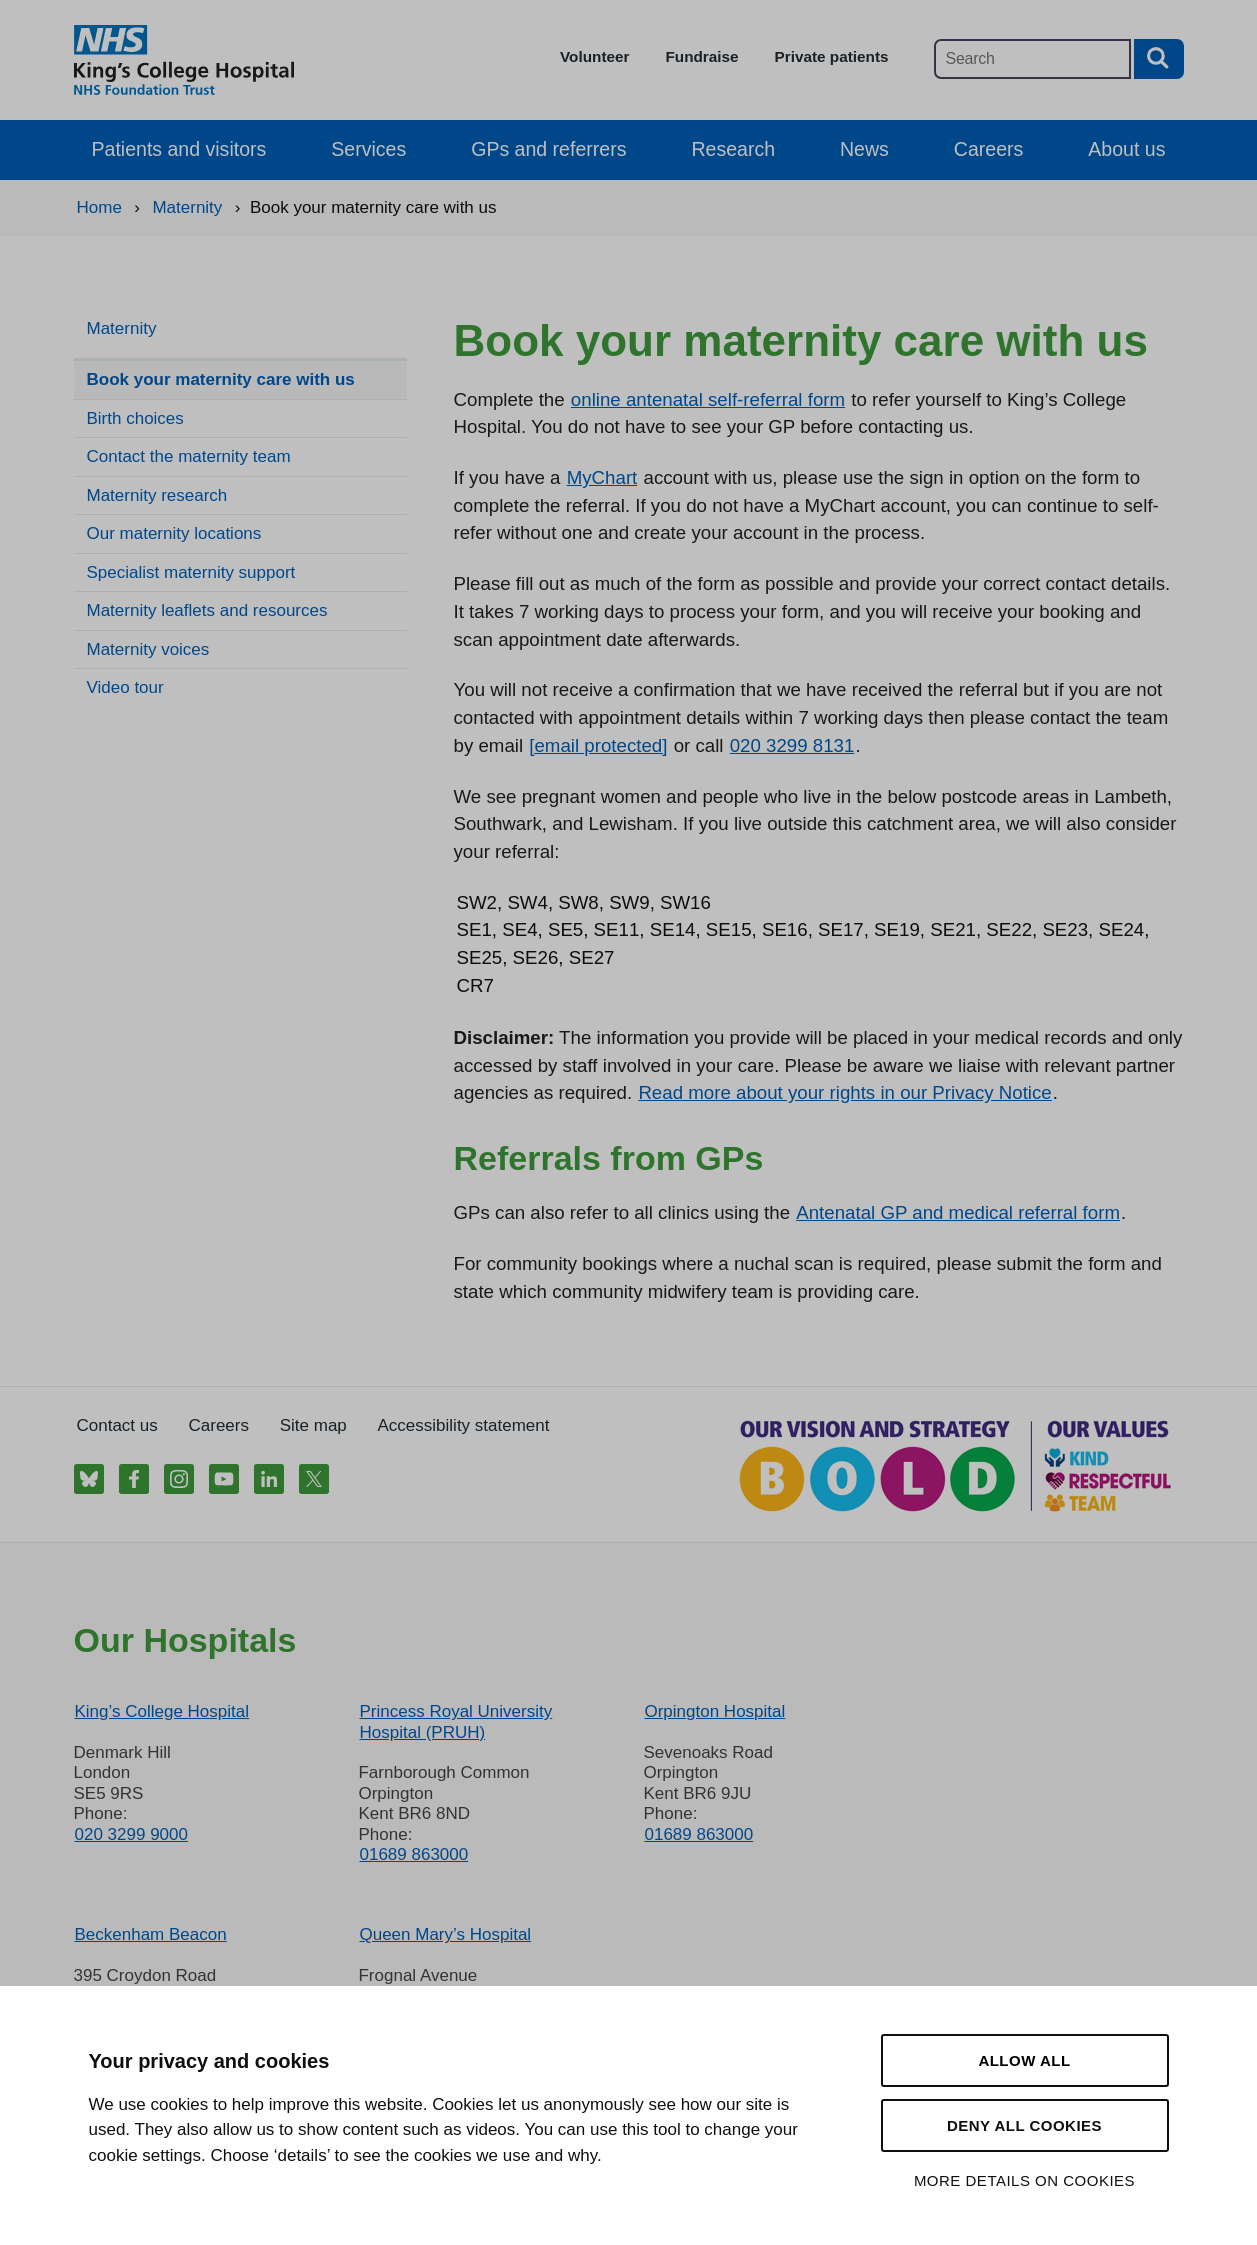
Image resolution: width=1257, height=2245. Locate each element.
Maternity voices (148, 649)
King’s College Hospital (162, 1711)
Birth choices (135, 418)
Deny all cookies (1024, 2125)
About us (1126, 149)
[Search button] (1159, 59)
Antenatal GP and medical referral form (958, 1212)
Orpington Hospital (714, 1711)
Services (368, 149)
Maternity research (157, 495)
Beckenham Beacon (151, 1934)
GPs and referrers (548, 149)
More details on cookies (1024, 2180)
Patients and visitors (179, 149)
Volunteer (594, 56)
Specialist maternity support (191, 572)
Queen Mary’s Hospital (445, 1934)
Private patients (832, 56)
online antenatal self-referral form (708, 399)
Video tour (125, 687)
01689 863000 (413, 1854)
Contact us (117, 1425)
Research (733, 149)
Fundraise (701, 56)
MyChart (602, 477)
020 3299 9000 (131, 1834)
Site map (313, 1425)
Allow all (1024, 2060)
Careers (988, 149)
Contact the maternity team (189, 456)
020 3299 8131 (792, 745)
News (864, 149)
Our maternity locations (174, 533)
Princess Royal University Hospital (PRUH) (455, 1721)
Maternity (122, 328)
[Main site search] (1032, 59)
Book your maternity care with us (221, 379)
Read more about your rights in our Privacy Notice (844, 1092)
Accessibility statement (464, 1425)
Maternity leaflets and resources (207, 610)
